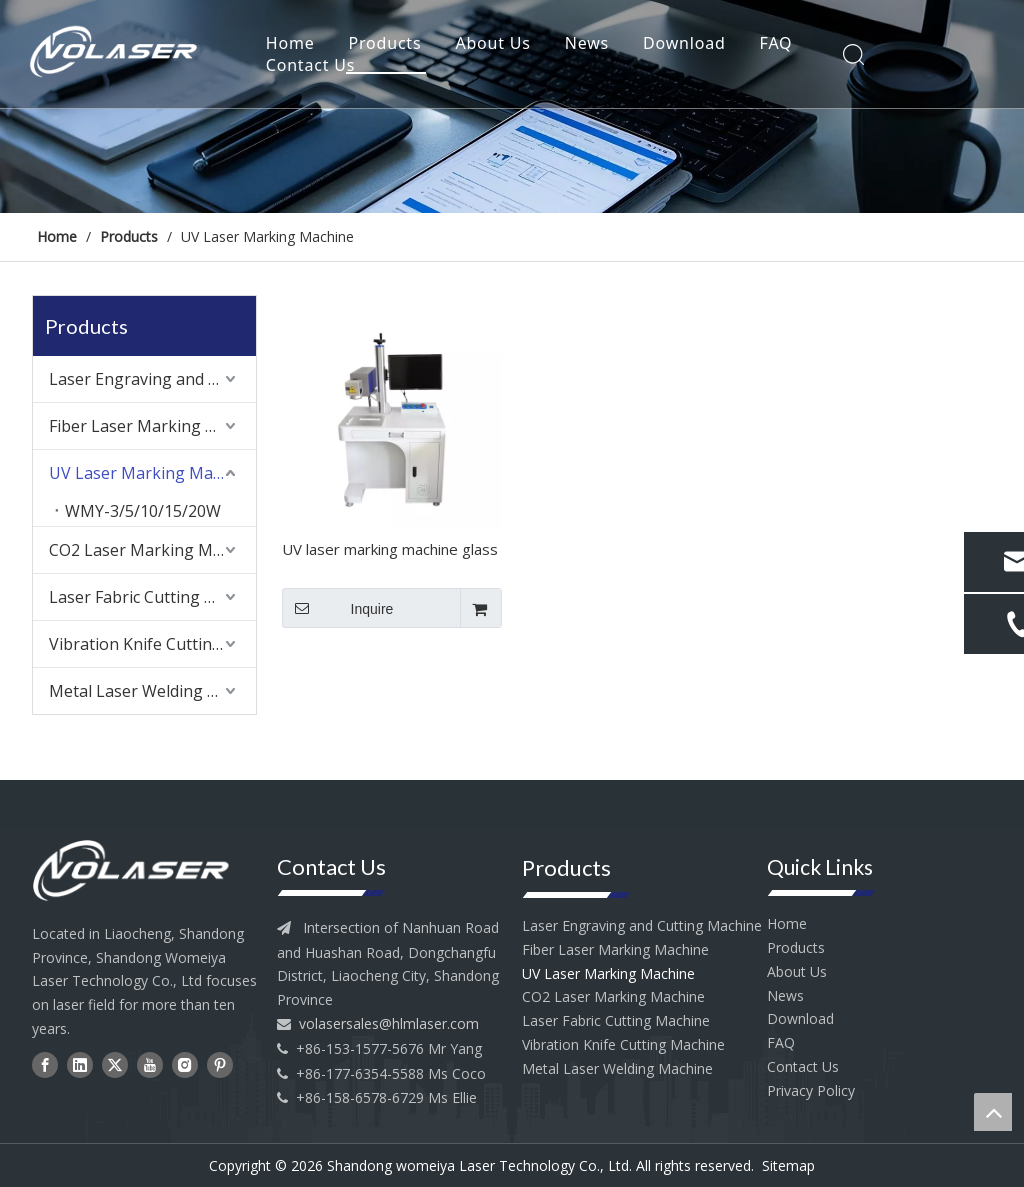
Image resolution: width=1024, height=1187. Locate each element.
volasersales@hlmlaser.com (389, 1023)
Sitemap (788, 1165)
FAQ (780, 44)
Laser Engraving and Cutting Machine (152, 379)
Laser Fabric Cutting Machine (152, 597)
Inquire (337, 608)
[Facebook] (45, 1064)
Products (389, 44)
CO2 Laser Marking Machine (152, 550)
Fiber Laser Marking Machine (152, 426)
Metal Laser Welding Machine (152, 691)
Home (294, 44)
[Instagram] (185, 1064)
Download (688, 44)
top (993, 1112)
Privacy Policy (811, 1090)
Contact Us (314, 66)
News (591, 44)
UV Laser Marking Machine (151, 473)
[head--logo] (144, 870)
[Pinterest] (220, 1064)
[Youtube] (150, 1064)
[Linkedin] (80, 1064)
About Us (497, 44)
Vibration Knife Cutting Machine (152, 644)
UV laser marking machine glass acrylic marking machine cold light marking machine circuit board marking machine (390, 551)
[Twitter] (115, 1064)
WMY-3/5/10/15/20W (143, 511)
